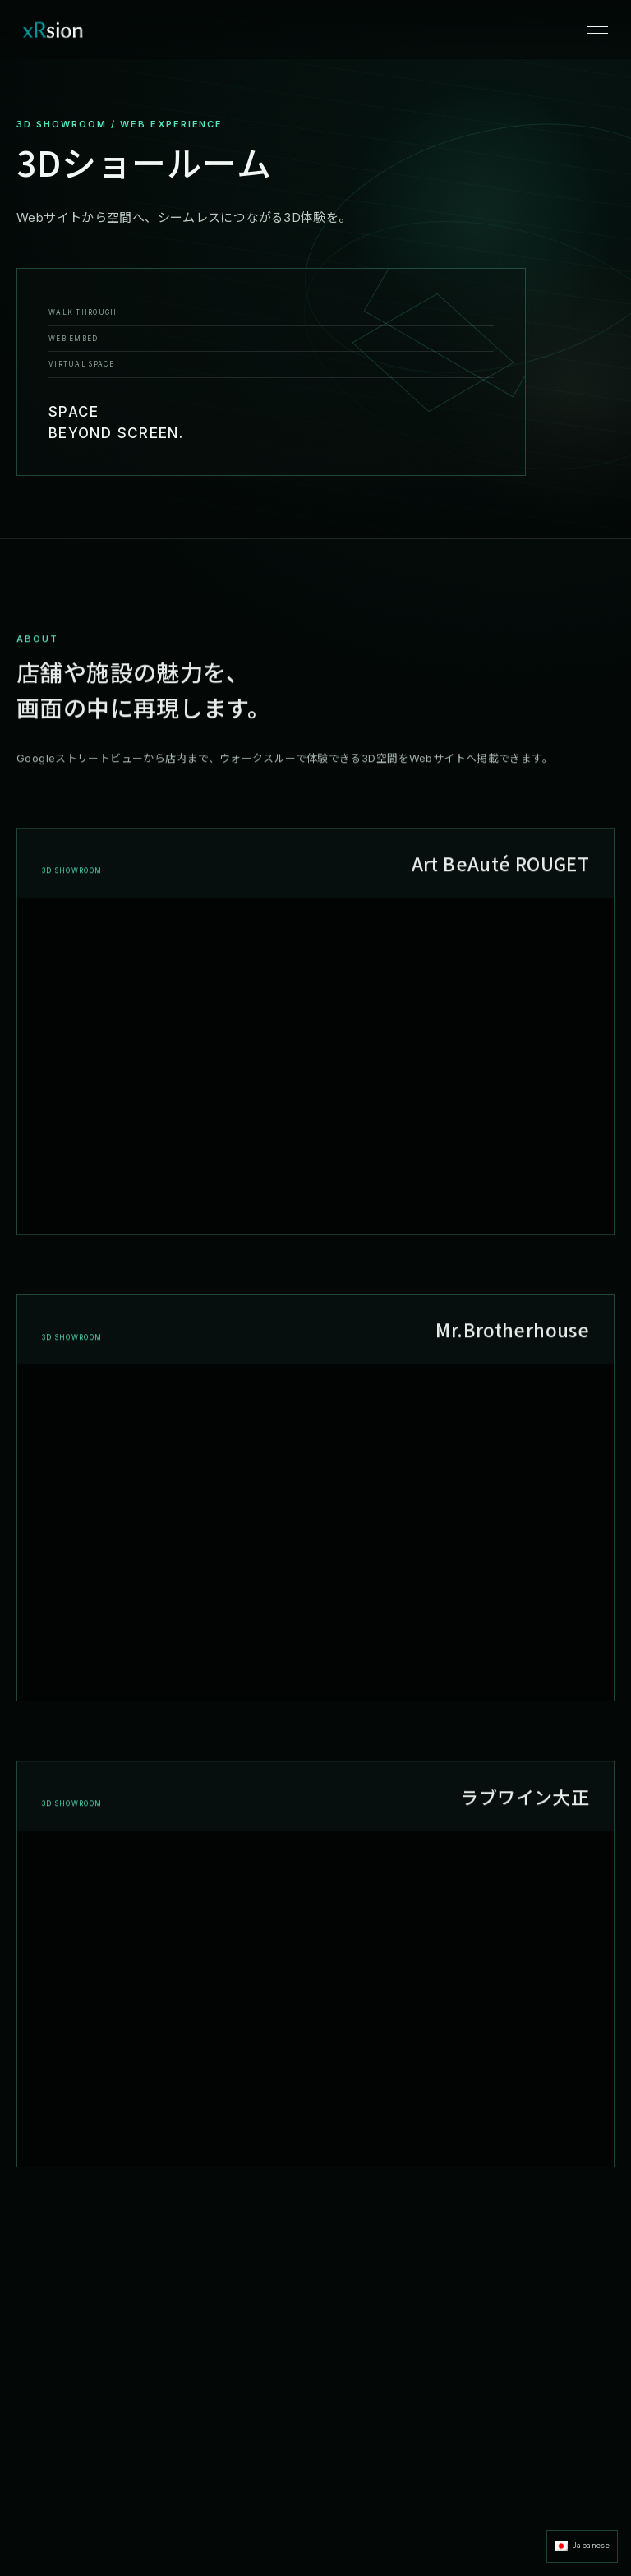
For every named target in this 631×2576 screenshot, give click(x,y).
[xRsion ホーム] (53, 29)
